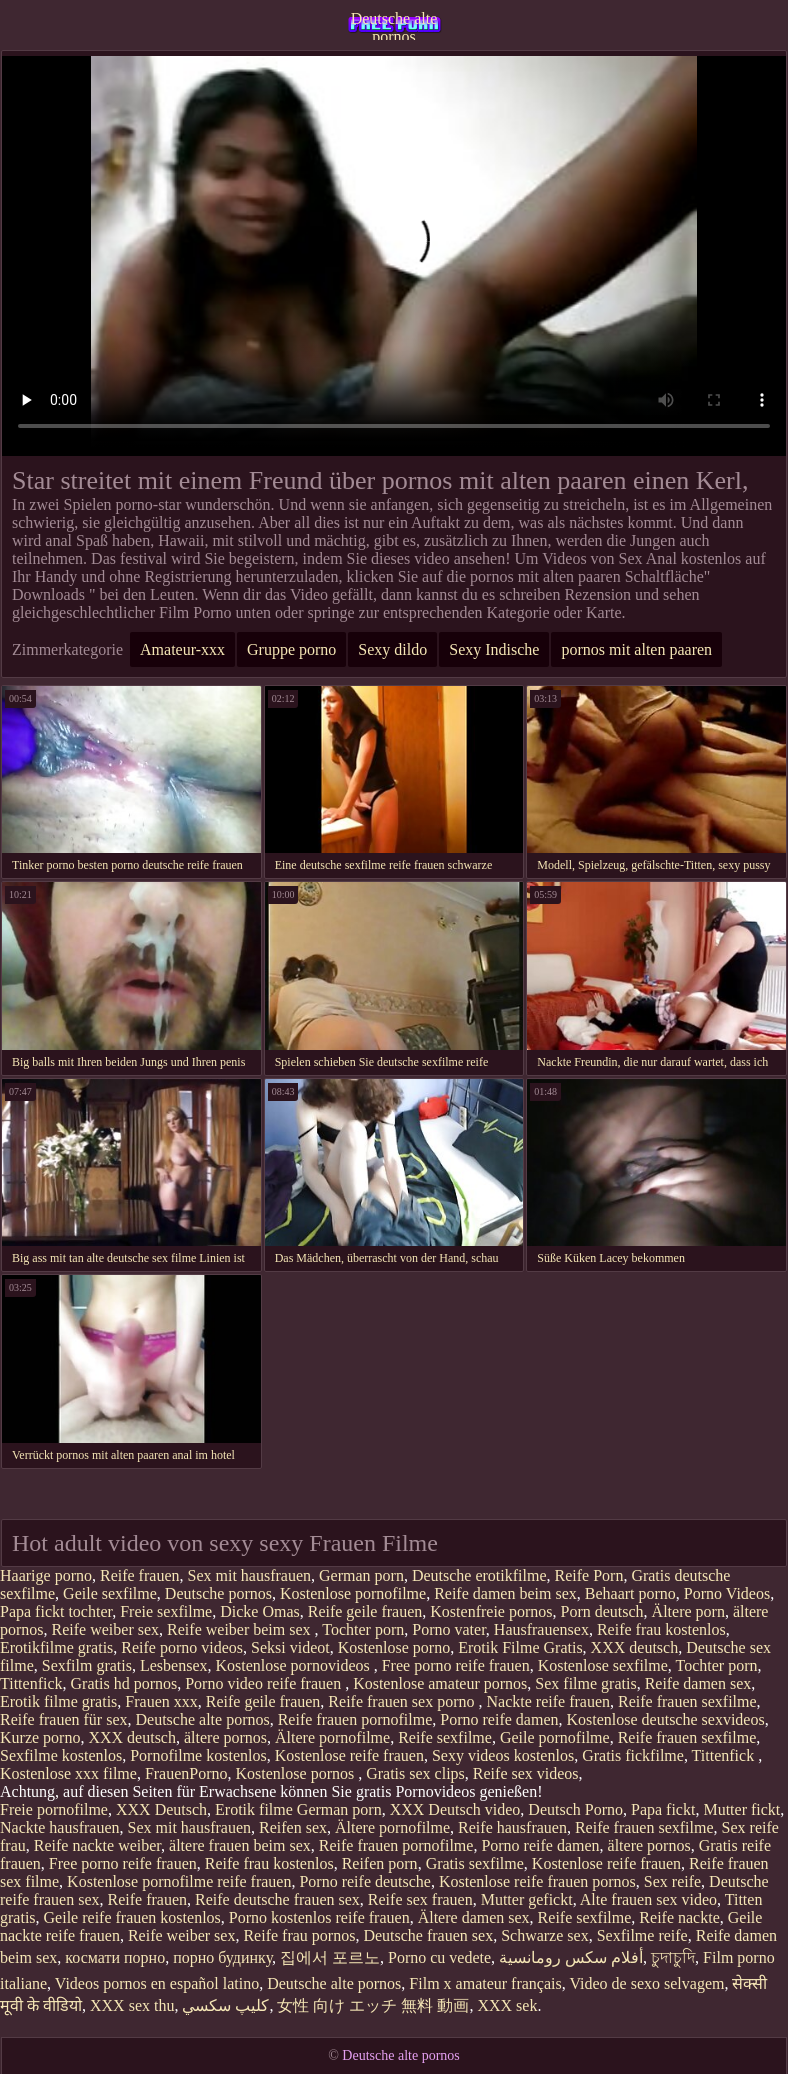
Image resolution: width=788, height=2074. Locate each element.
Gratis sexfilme (475, 1863)
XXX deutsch (635, 1647)
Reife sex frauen (420, 1899)
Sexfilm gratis (87, 1665)
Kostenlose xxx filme (68, 1773)
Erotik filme (254, 1809)
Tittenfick (31, 1683)
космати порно (115, 1957)
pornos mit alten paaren (636, 649)
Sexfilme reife (642, 1935)
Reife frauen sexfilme (687, 1701)
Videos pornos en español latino (157, 1983)
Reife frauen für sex (64, 1719)
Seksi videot (290, 1647)
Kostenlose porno (394, 1647)
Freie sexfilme (166, 1611)
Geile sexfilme (110, 1593)
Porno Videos (727, 1593)
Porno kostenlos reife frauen (319, 1917)
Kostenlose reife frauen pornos (537, 1881)
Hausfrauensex (541, 1629)
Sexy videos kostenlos (503, 1755)
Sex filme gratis (585, 1683)
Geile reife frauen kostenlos (132, 1917)
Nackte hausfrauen (60, 1827)
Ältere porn (688, 1611)
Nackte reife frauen (548, 1701)
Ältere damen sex (474, 1917)
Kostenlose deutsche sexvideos (665, 1719)
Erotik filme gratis (58, 1701)
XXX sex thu (132, 2005)
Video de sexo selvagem (646, 1983)
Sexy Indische (494, 649)
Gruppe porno (291, 649)
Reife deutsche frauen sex (277, 1899)
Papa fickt (663, 1809)
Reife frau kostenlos (661, 1629)
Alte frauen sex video (648, 1899)
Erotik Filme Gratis (520, 1647)
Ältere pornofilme (332, 1737)
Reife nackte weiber (97, 1845)
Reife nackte (679, 1917)
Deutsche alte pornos (394, 25)
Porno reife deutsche (365, 1881)
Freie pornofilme (54, 1809)
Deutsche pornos (218, 1593)
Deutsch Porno (575, 1809)
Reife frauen (140, 1575)
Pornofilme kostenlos (198, 1755)
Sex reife (672, 1881)
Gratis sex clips (415, 1773)
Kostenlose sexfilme (603, 1665)
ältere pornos (225, 1737)
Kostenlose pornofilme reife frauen (179, 1881)
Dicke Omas (260, 1611)
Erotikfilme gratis (56, 1647)
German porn (361, 1575)
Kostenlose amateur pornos (440, 1683)
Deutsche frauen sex (428, 1935)
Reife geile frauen (365, 1611)
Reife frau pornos (299, 1935)
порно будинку (222, 1957)
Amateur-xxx (182, 649)
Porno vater (449, 1629)
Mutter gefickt (527, 1899)
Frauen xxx (161, 1701)
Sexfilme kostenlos (61, 1755)
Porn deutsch (602, 1611)
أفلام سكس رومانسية (571, 1957)
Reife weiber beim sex (241, 1629)
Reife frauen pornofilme (355, 1719)
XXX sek (507, 2005)
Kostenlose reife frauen (349, 1755)
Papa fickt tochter (56, 1611)
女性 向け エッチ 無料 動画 (373, 2005)
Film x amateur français (485, 1983)
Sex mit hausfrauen (249, 1575)
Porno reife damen (499, 1719)
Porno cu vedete (439, 1957)
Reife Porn (589, 1575)
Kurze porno (40, 1737)
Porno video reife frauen (265, 1683)
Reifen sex (293, 1827)
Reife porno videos (182, 1647)
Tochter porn (363, 1629)
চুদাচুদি (673, 1957)
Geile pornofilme (555, 1737)
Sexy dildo (392, 649)
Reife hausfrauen (512, 1827)
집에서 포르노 (330, 1957)
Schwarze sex (545, 1935)
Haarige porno (46, 1575)
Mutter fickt (741, 1809)
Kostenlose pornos (297, 1773)
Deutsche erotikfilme (479, 1575)
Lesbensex (174, 1665)
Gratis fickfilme (633, 1755)
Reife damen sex (698, 1683)
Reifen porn (380, 1863)
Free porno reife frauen (456, 1665)
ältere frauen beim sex (240, 1845)
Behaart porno (630, 1593)
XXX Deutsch (161, 1809)
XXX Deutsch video (455, 1809)
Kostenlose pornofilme (353, 1593)
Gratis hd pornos (124, 1683)
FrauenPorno (186, 1773)
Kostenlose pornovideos (295, 1665)
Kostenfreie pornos (491, 1611)
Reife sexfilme (445, 1737)
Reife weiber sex (106, 1629)
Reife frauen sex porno (403, 1701)
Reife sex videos (526, 1773)
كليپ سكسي (225, 2005)
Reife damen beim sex (505, 1593)
